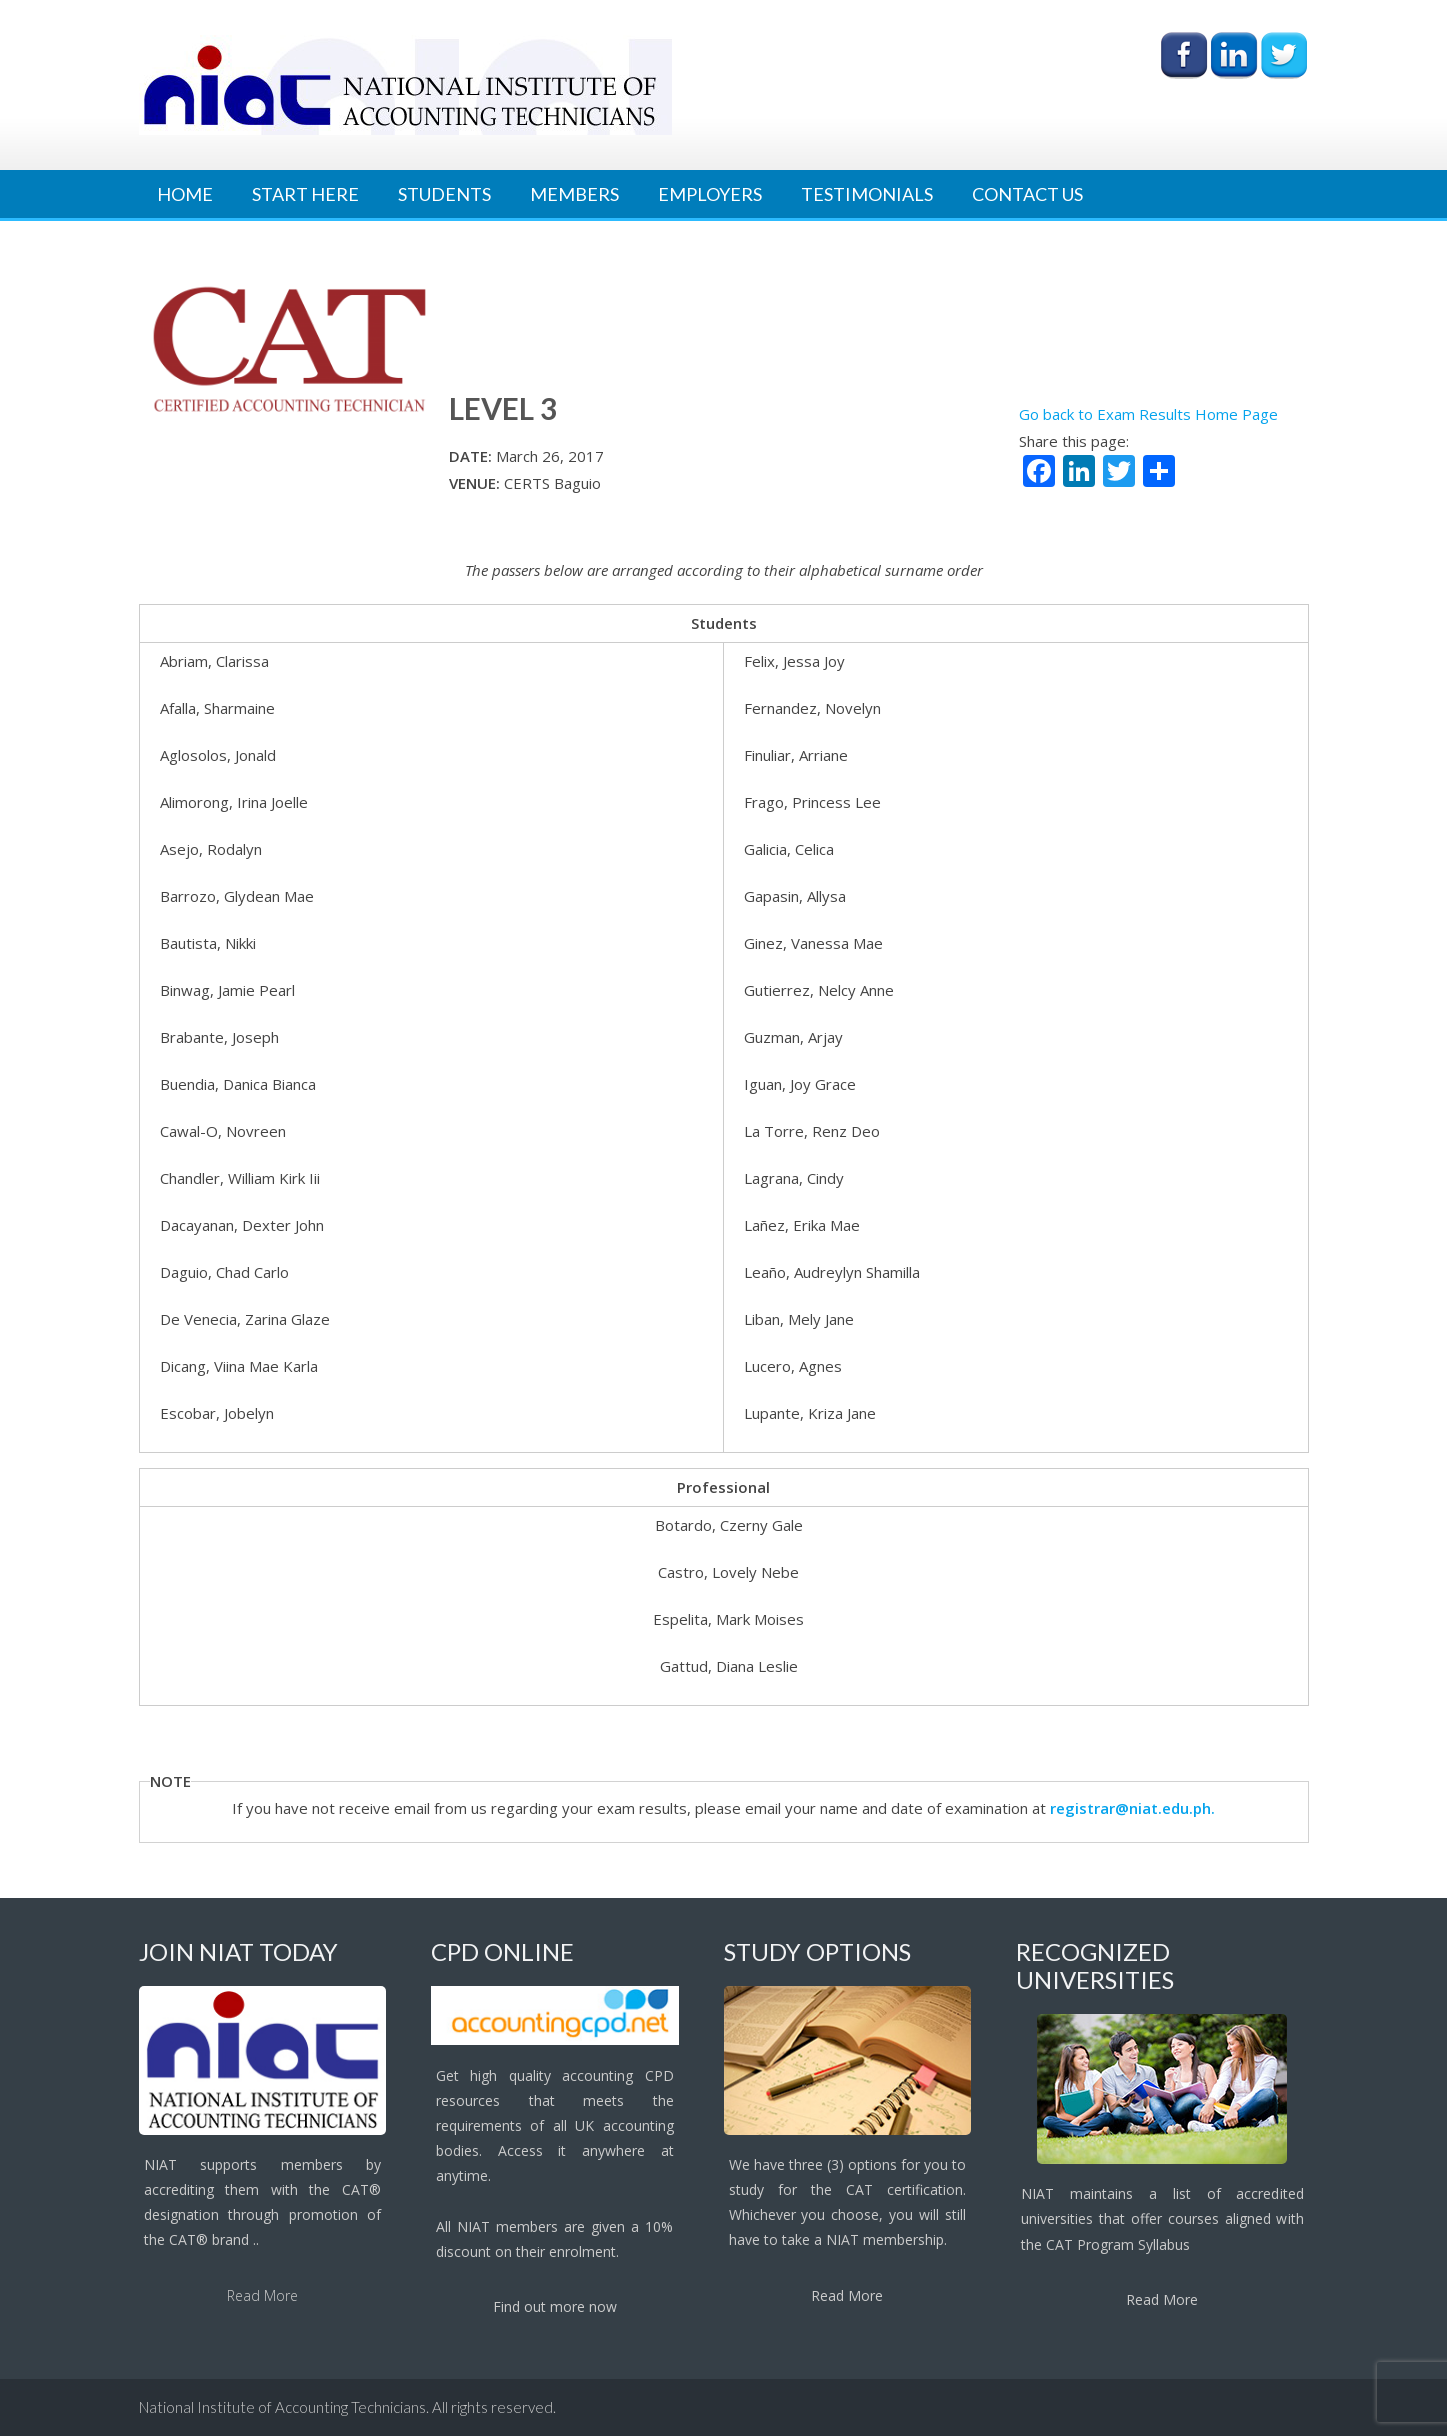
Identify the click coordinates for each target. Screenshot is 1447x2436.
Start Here (305, 194)
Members (574, 194)
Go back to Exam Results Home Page (1148, 414)
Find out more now (555, 2306)
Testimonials (867, 194)
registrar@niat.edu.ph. (1132, 1808)
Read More (262, 2295)
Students (444, 194)
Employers (710, 194)
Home (185, 194)
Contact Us (1027, 194)
